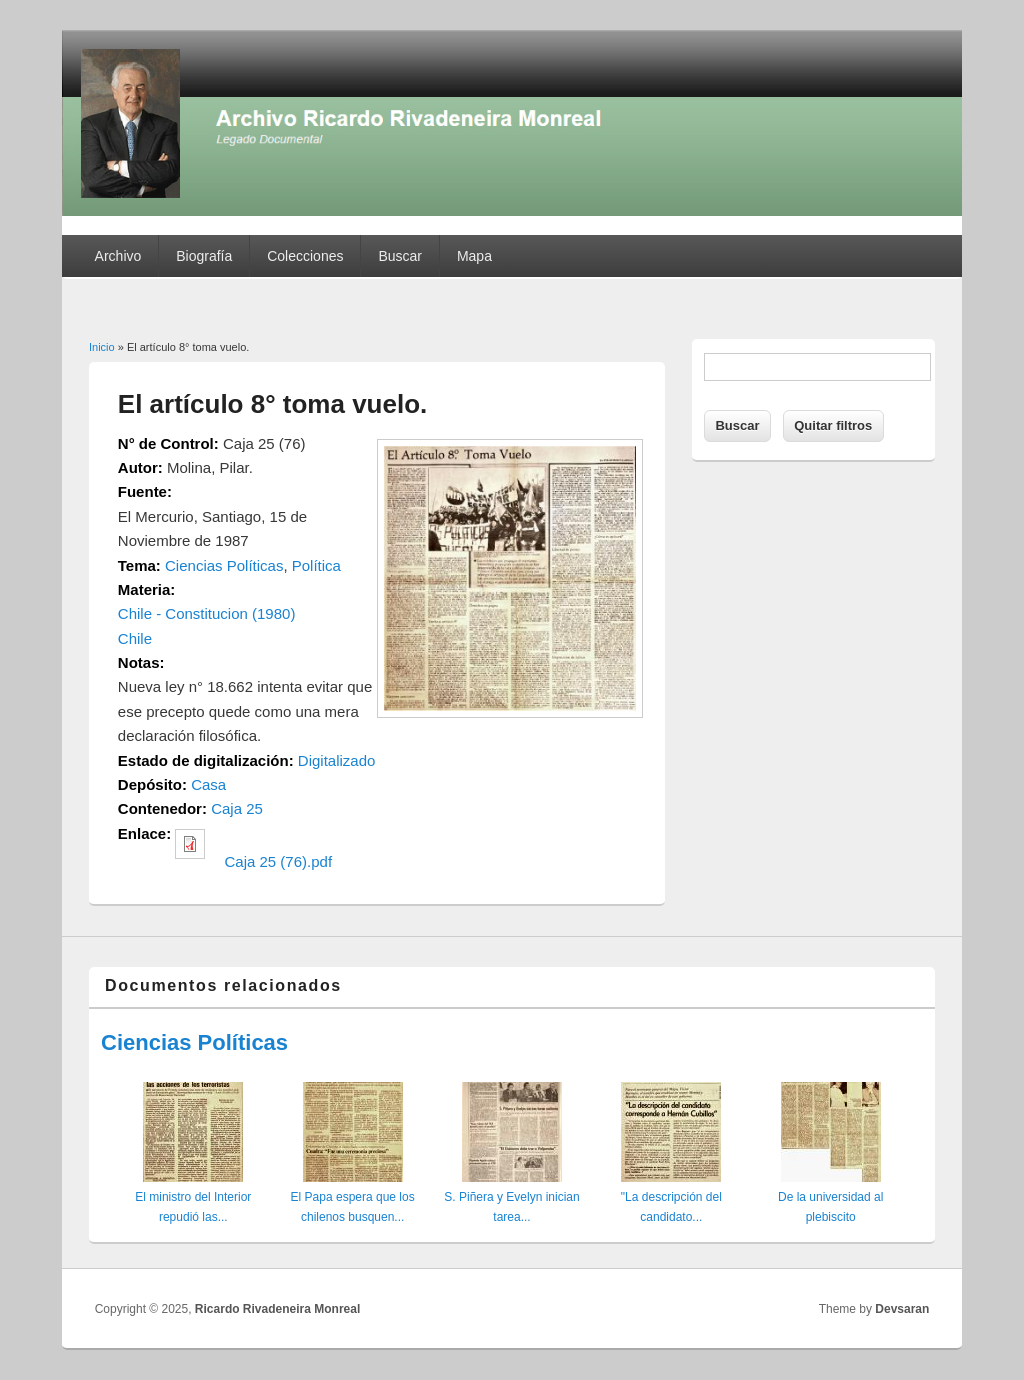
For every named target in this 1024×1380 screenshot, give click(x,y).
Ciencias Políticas (224, 565)
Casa (208, 784)
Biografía (204, 256)
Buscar (400, 256)
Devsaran (902, 1309)
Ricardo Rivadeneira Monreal (277, 1309)
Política (316, 565)
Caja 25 (237, 808)
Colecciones (305, 256)
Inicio (102, 347)
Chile (135, 638)
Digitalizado (337, 760)
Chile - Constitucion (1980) (207, 613)
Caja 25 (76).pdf (279, 861)
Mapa (474, 256)
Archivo (118, 256)
